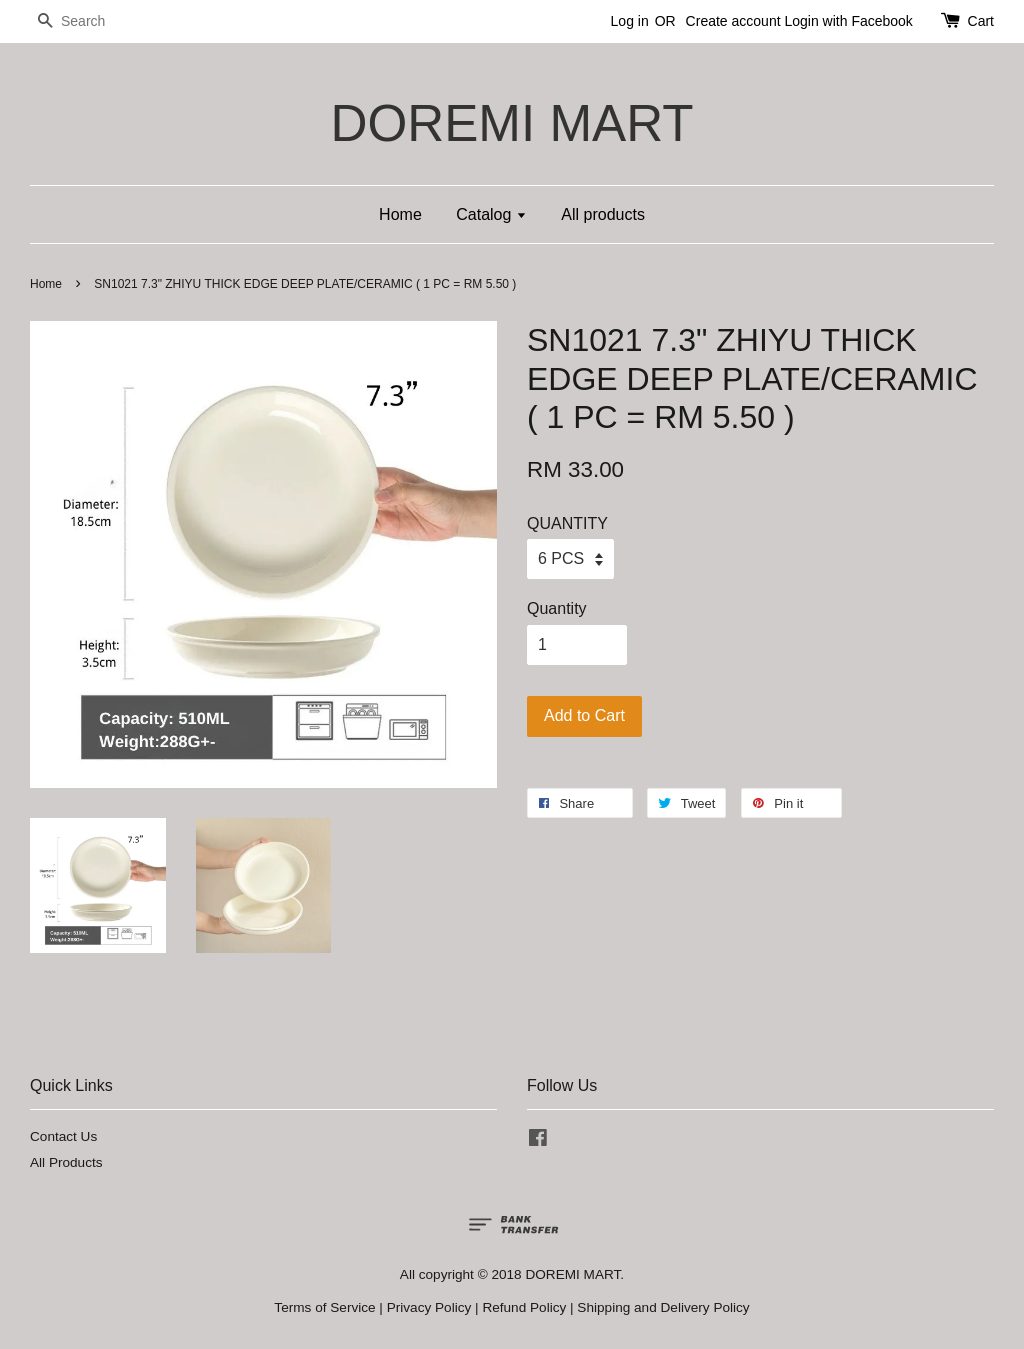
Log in (630, 21)
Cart (981, 21)
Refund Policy (524, 1307)
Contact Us (63, 1136)
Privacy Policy (429, 1307)
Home (400, 214)
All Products (66, 1162)
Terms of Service (324, 1307)
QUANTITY (567, 523)
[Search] (90, 21)
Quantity (557, 608)
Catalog (491, 214)
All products (603, 214)
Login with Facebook (848, 21)
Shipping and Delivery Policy (663, 1307)
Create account (733, 21)
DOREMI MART (511, 123)
